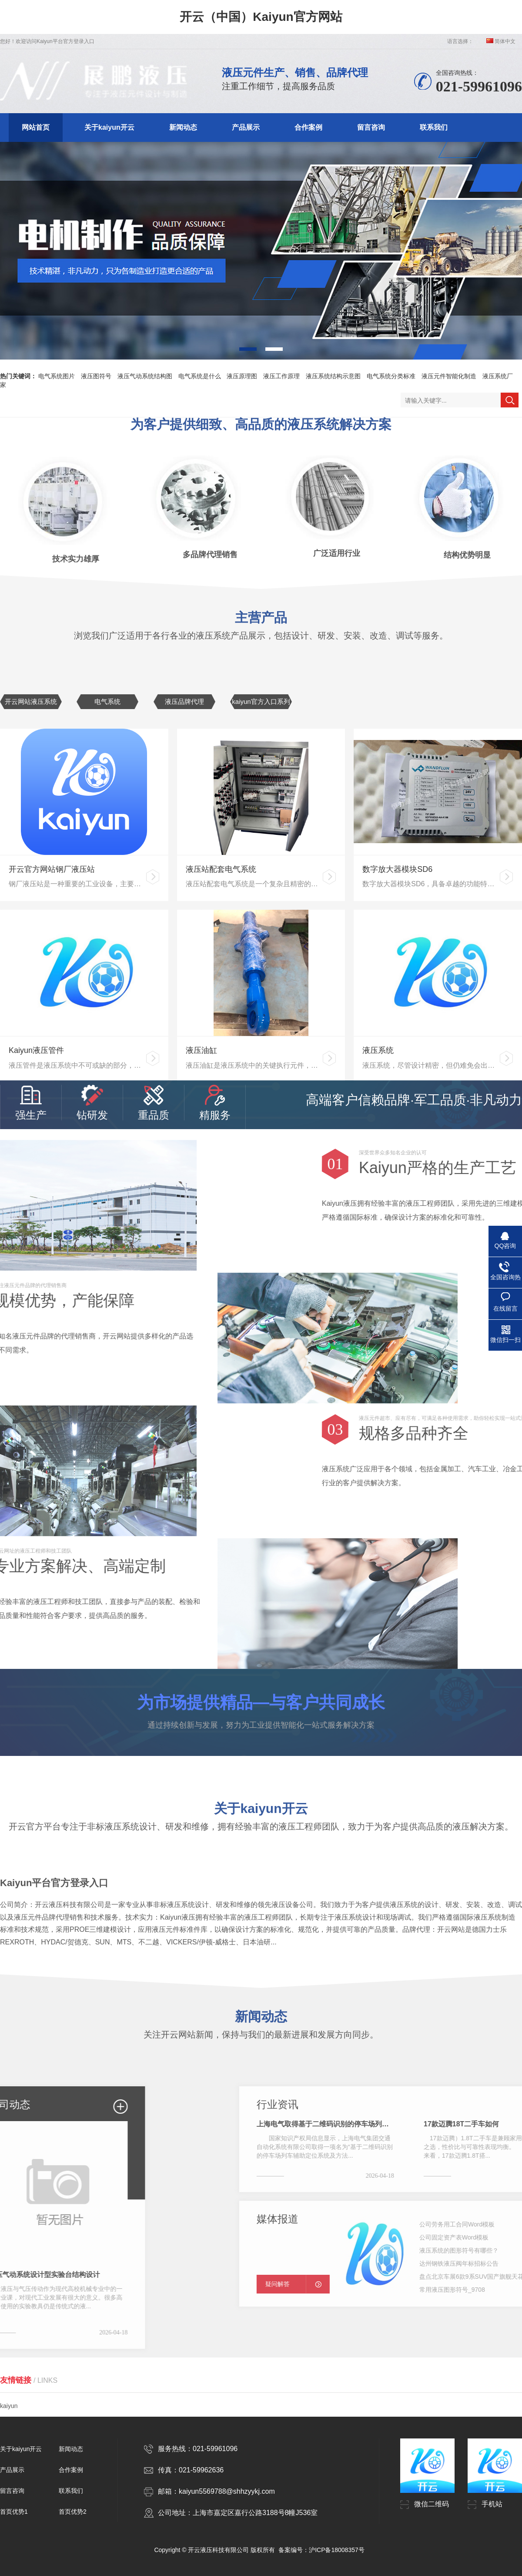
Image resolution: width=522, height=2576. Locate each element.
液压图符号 (96, 376)
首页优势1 (14, 2511)
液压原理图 (242, 376)
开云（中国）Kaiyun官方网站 (261, 17)
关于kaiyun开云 (109, 127)
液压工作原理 (281, 376)
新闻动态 (183, 127)
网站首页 (36, 127)
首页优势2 (73, 2511)
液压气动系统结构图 (144, 376)
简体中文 (500, 41)
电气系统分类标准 (391, 376)
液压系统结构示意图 (333, 376)
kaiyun (8, 2395)
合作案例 (308, 127)
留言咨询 (371, 127)
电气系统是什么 (199, 376)
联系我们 (434, 127)
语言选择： (460, 41)
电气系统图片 (56, 376)
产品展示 (246, 127)
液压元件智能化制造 (449, 376)
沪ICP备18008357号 (337, 2549)
